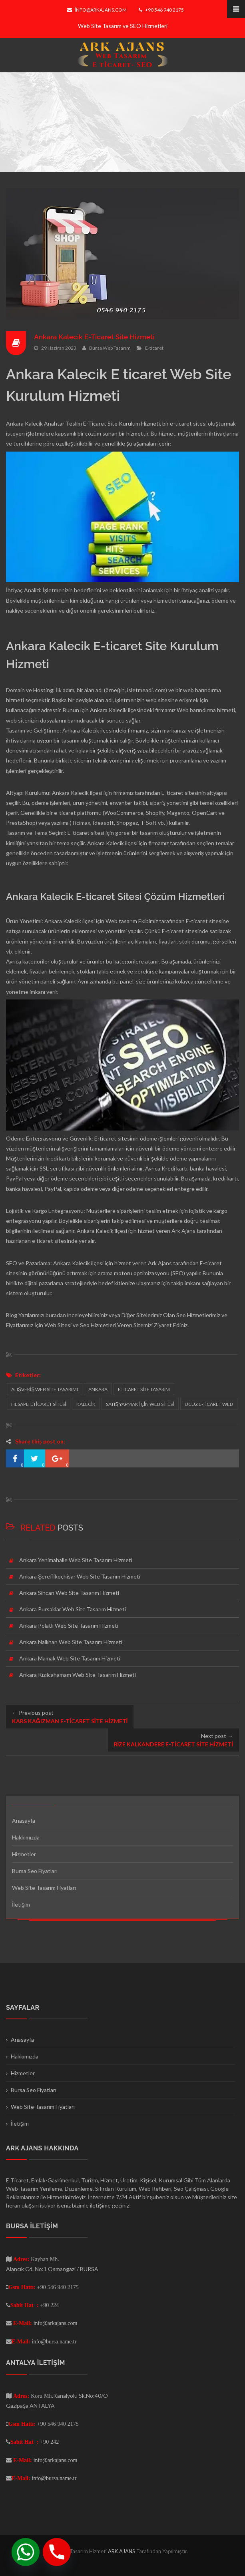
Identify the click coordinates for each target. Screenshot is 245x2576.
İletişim (21, 1904)
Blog (11, 1315)
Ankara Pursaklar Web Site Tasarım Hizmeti (72, 1609)
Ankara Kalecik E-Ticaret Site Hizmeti (96, 336)
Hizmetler (24, 1854)
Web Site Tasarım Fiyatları (44, 1887)
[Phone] (57, 2552)
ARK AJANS (122, 2551)
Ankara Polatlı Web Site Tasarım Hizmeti (68, 1625)
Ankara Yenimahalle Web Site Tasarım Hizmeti (75, 1560)
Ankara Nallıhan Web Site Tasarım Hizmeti (70, 1641)
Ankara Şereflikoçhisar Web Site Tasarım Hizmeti (79, 1576)
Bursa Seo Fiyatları (35, 1870)
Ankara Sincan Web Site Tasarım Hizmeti (69, 1592)
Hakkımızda (26, 1837)
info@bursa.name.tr (54, 2341)
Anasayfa (23, 1820)
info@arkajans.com (97, 10)
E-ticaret (154, 347)
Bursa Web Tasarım (110, 347)
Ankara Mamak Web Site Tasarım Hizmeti (69, 1658)
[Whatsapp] (26, 2552)
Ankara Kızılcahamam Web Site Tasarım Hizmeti (77, 1674)
